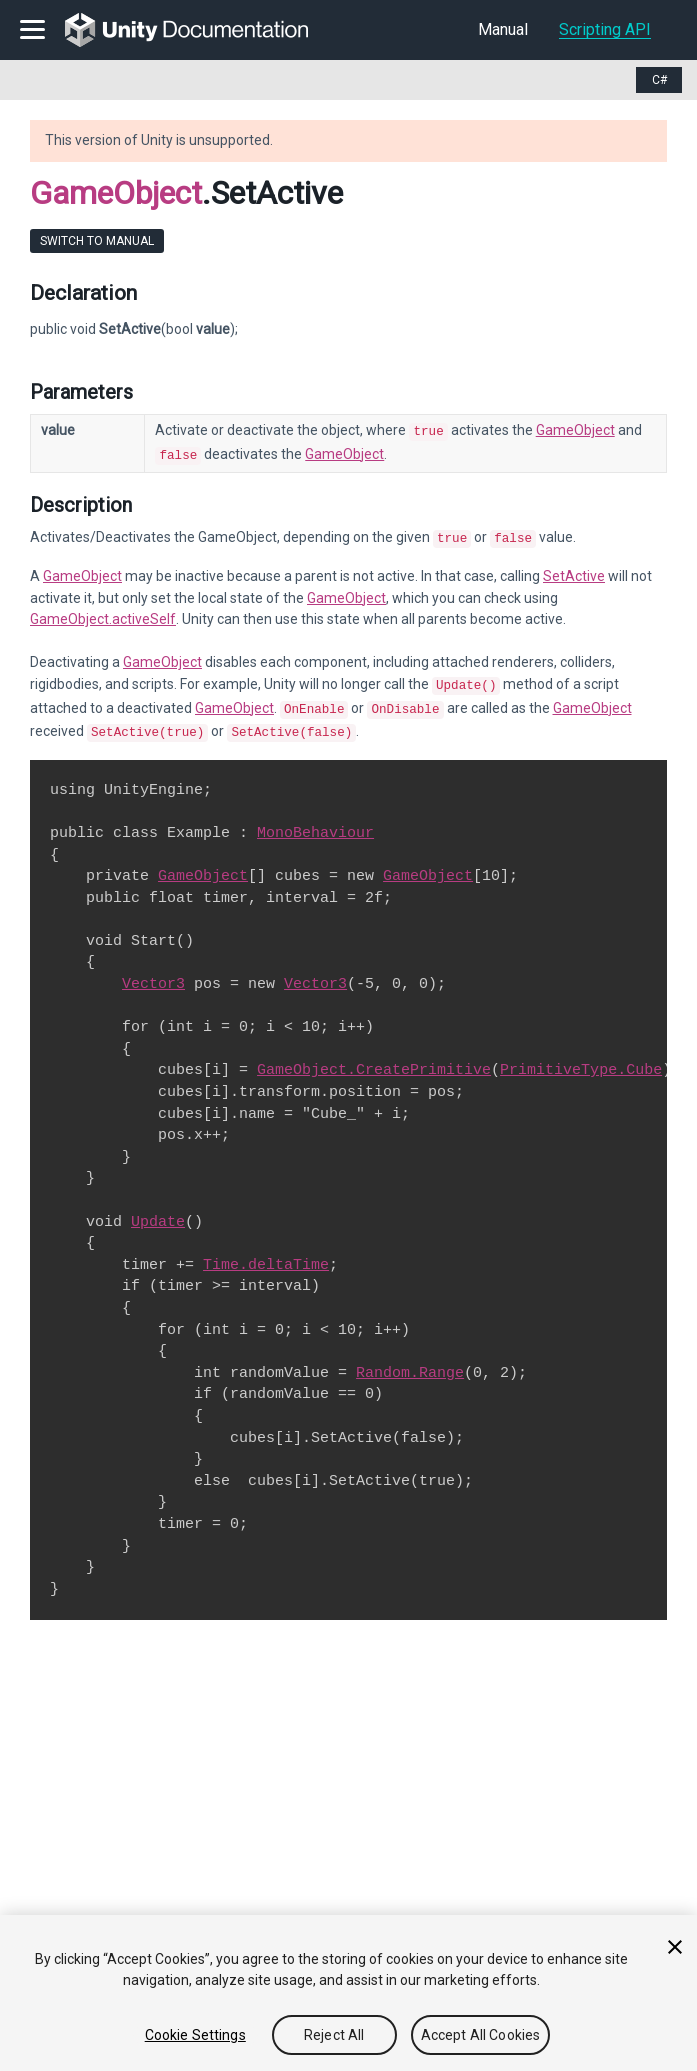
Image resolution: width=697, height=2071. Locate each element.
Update (158, 1210)
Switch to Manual (97, 241)
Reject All (334, 2035)
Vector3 (153, 972)
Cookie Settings (195, 2035)
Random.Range (410, 1361)
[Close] (675, 1947)
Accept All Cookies (481, 2035)
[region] (348, 1993)
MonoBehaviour (315, 821)
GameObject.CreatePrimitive (374, 1058)
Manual (503, 29)
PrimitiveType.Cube (581, 1058)
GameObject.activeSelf (103, 613)
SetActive (574, 570)
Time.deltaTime (266, 1253)
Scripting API (605, 29)
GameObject (116, 193)
